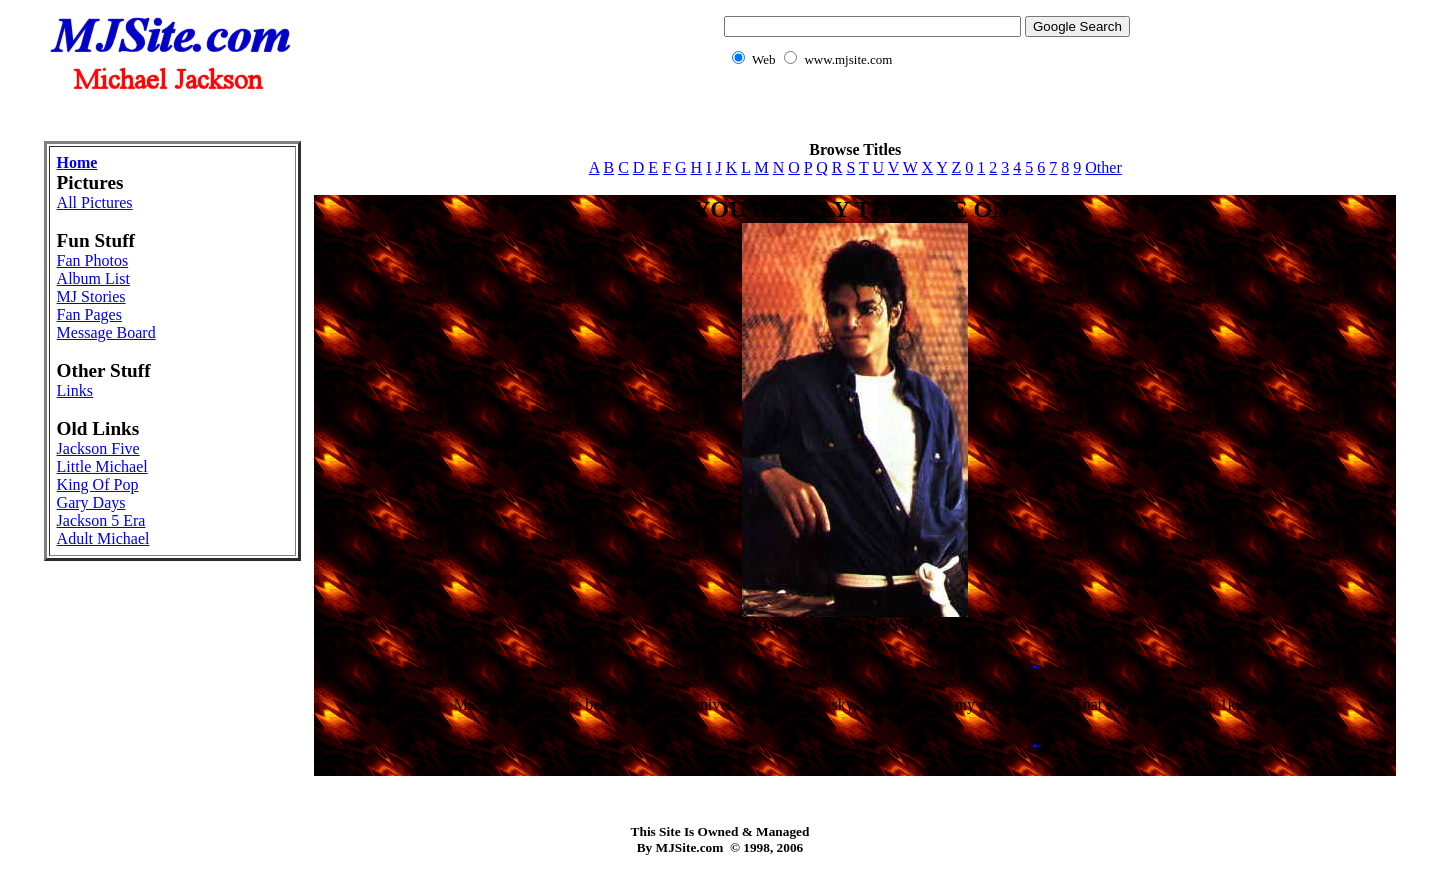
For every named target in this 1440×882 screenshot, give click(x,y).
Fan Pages (89, 314)
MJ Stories (91, 296)
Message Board (106, 332)
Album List (93, 278)
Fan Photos (93, 260)
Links (75, 390)
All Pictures (95, 202)
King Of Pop (98, 484)
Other (1103, 167)
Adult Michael (103, 538)
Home (77, 162)
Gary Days (91, 502)
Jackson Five (98, 448)
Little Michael (102, 466)
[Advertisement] (720, 115)
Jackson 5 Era (101, 520)
